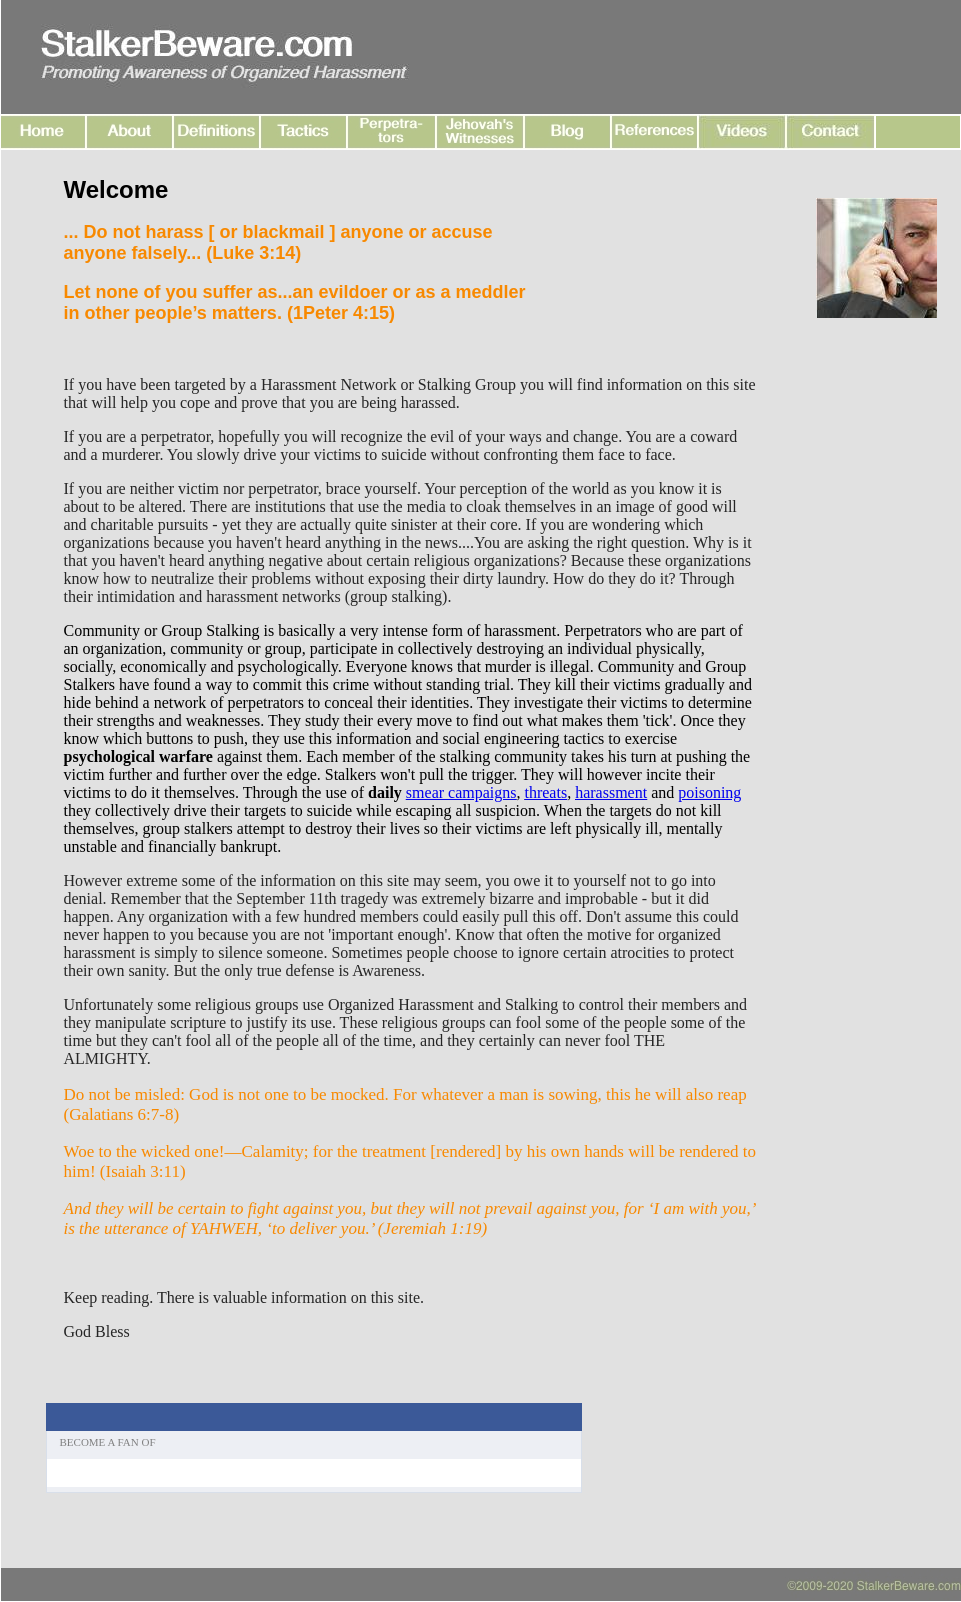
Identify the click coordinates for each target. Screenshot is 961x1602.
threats (545, 792)
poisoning (709, 792)
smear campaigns (461, 792)
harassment (611, 792)
